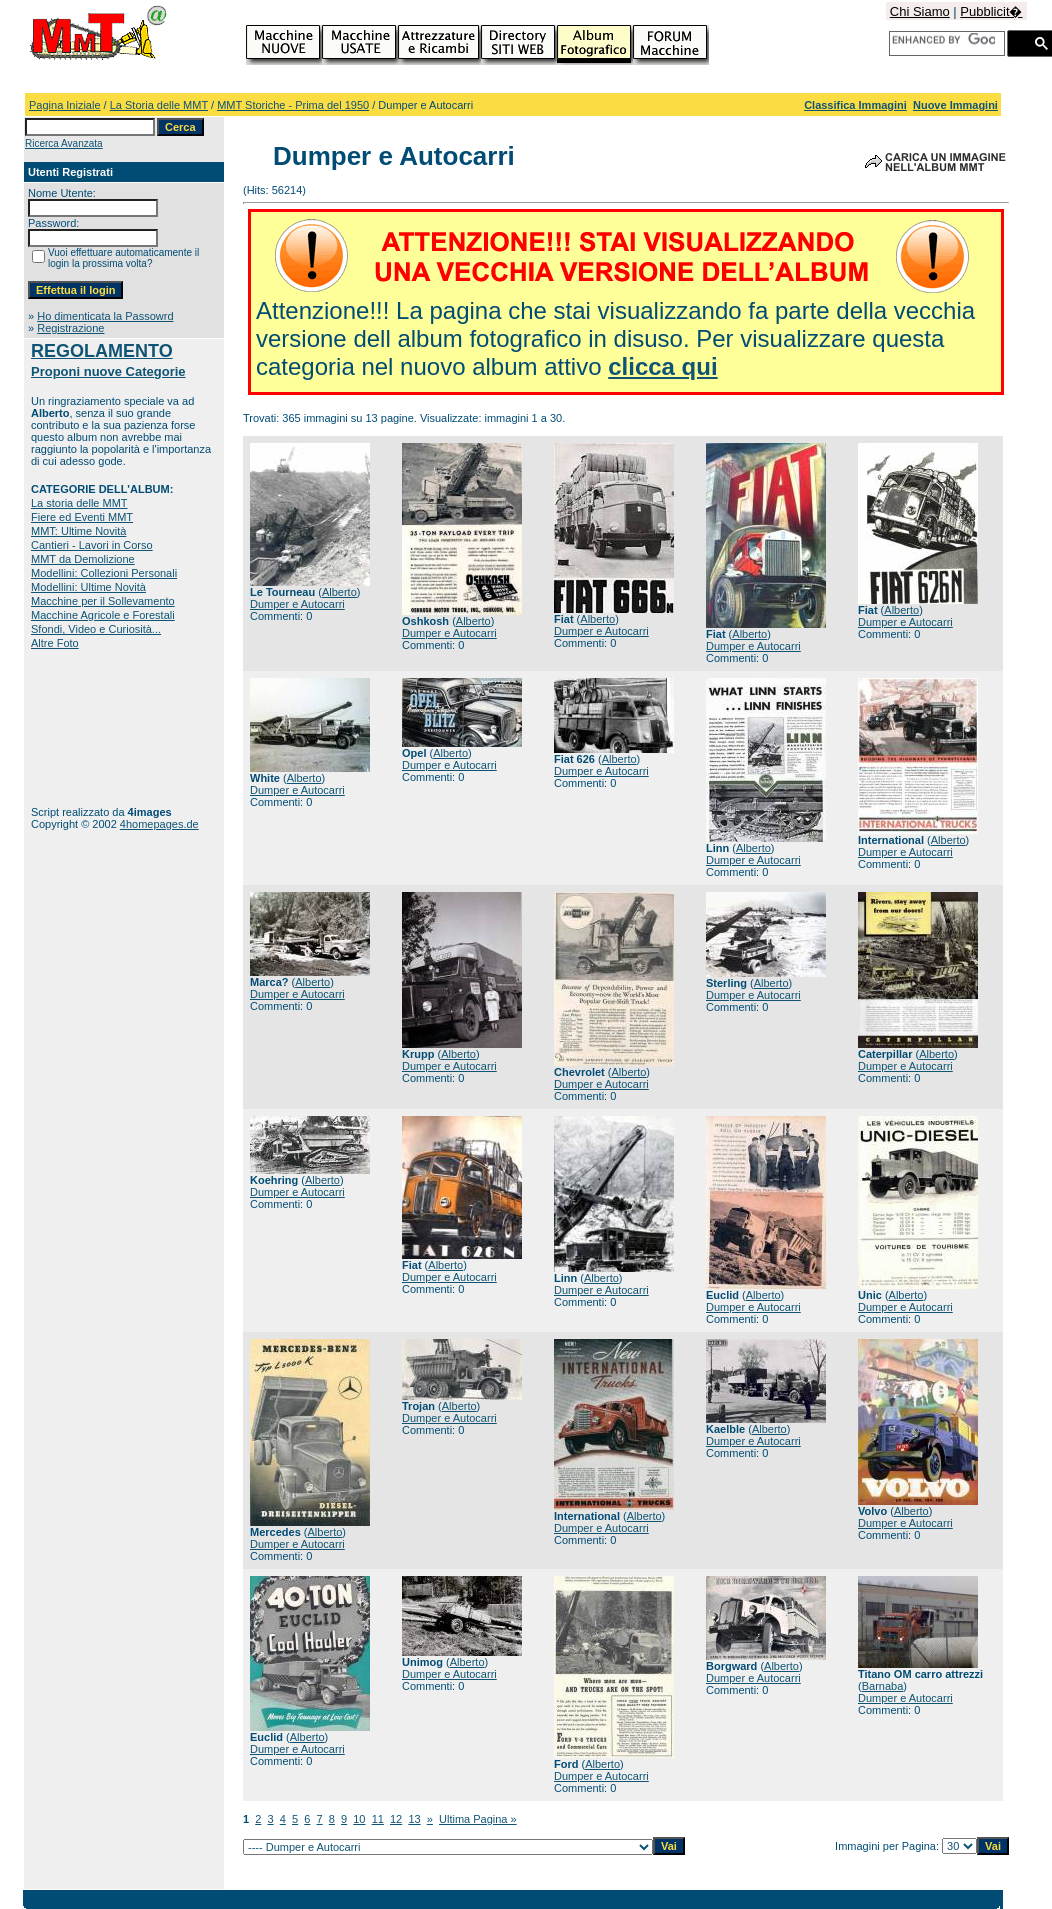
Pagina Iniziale (65, 105)
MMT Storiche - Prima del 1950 (293, 105)
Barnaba (883, 1686)
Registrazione (70, 328)
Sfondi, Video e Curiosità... (96, 629)
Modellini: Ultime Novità (88, 587)
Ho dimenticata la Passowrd (105, 316)
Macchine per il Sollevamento (103, 601)
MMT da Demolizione (83, 559)
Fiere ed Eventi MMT (82, 517)
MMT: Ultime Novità (78, 531)
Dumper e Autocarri (297, 604)
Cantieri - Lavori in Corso (92, 545)
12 (396, 1819)
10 (359, 1819)
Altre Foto (55, 643)
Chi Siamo (920, 11)
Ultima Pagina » (478, 1819)
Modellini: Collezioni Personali (104, 573)
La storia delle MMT (79, 503)
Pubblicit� (991, 11)
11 (378, 1819)
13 (414, 1819)
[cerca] (943, 40)
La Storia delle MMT (159, 105)
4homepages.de (159, 824)
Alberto (339, 592)
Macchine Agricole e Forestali (103, 615)
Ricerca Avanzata (64, 143)
